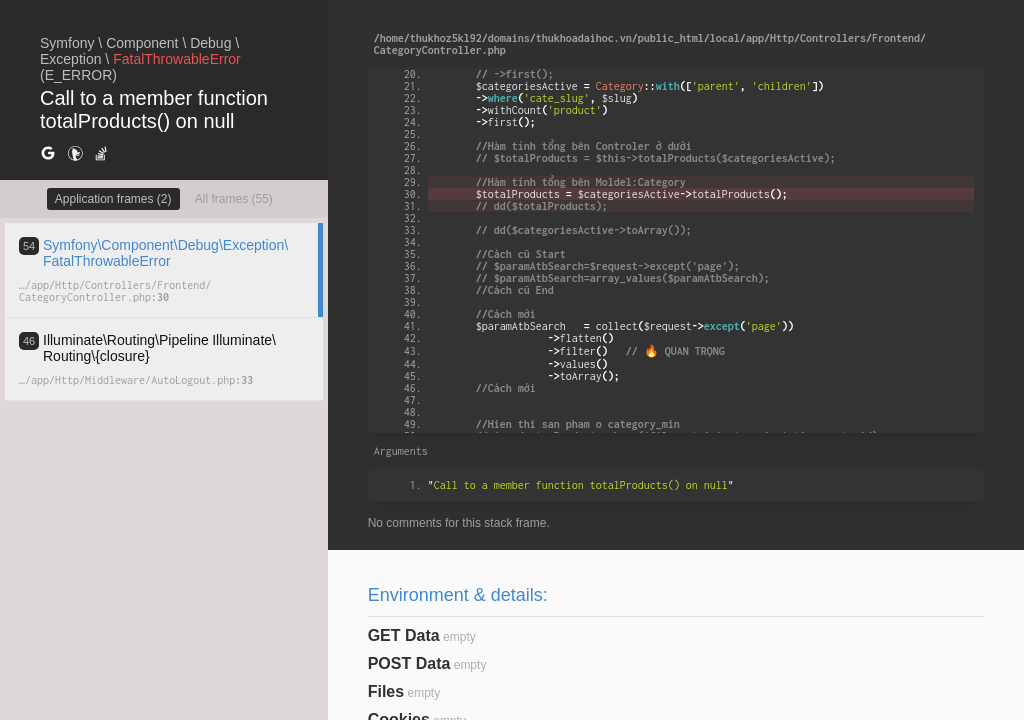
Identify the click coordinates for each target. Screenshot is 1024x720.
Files (386, 691)
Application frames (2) (113, 199)
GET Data (404, 635)
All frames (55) (234, 199)
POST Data (409, 663)
